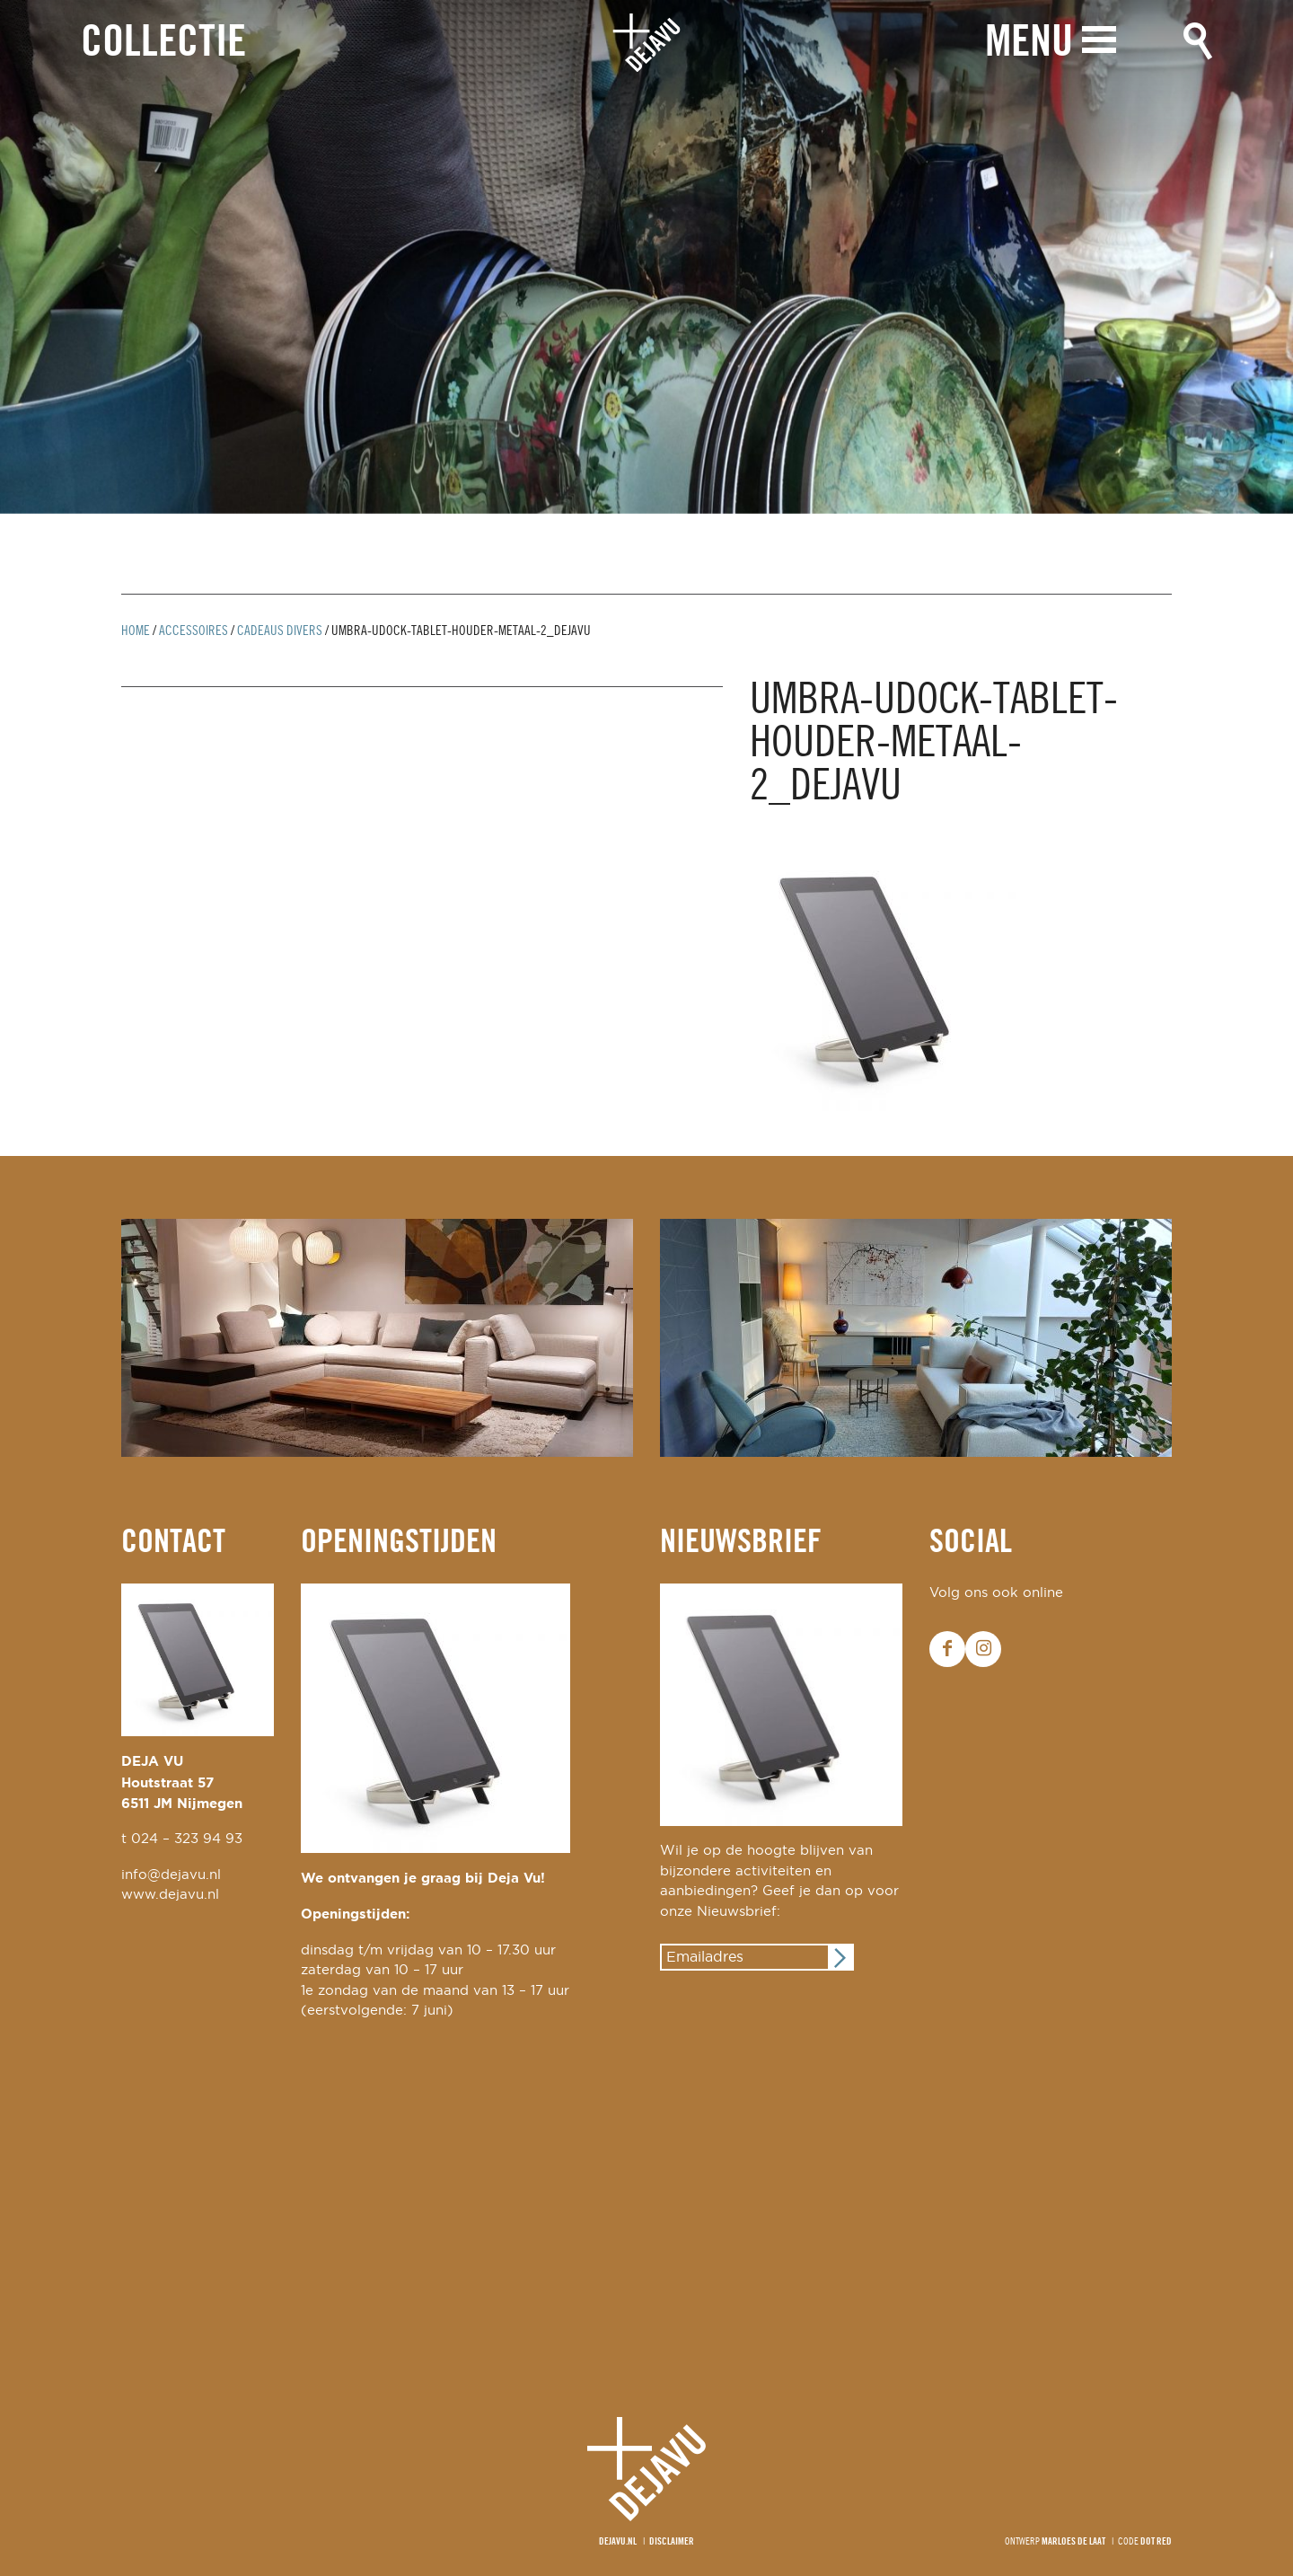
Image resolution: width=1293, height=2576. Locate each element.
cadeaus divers (279, 631)
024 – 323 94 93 (186, 1839)
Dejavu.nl (618, 2541)
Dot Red (1156, 2541)
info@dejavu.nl (171, 1875)
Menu (1029, 42)
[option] (646, 257)
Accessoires (193, 631)
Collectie (163, 43)
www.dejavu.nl (170, 1894)
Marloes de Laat (1073, 2541)
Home (135, 631)
